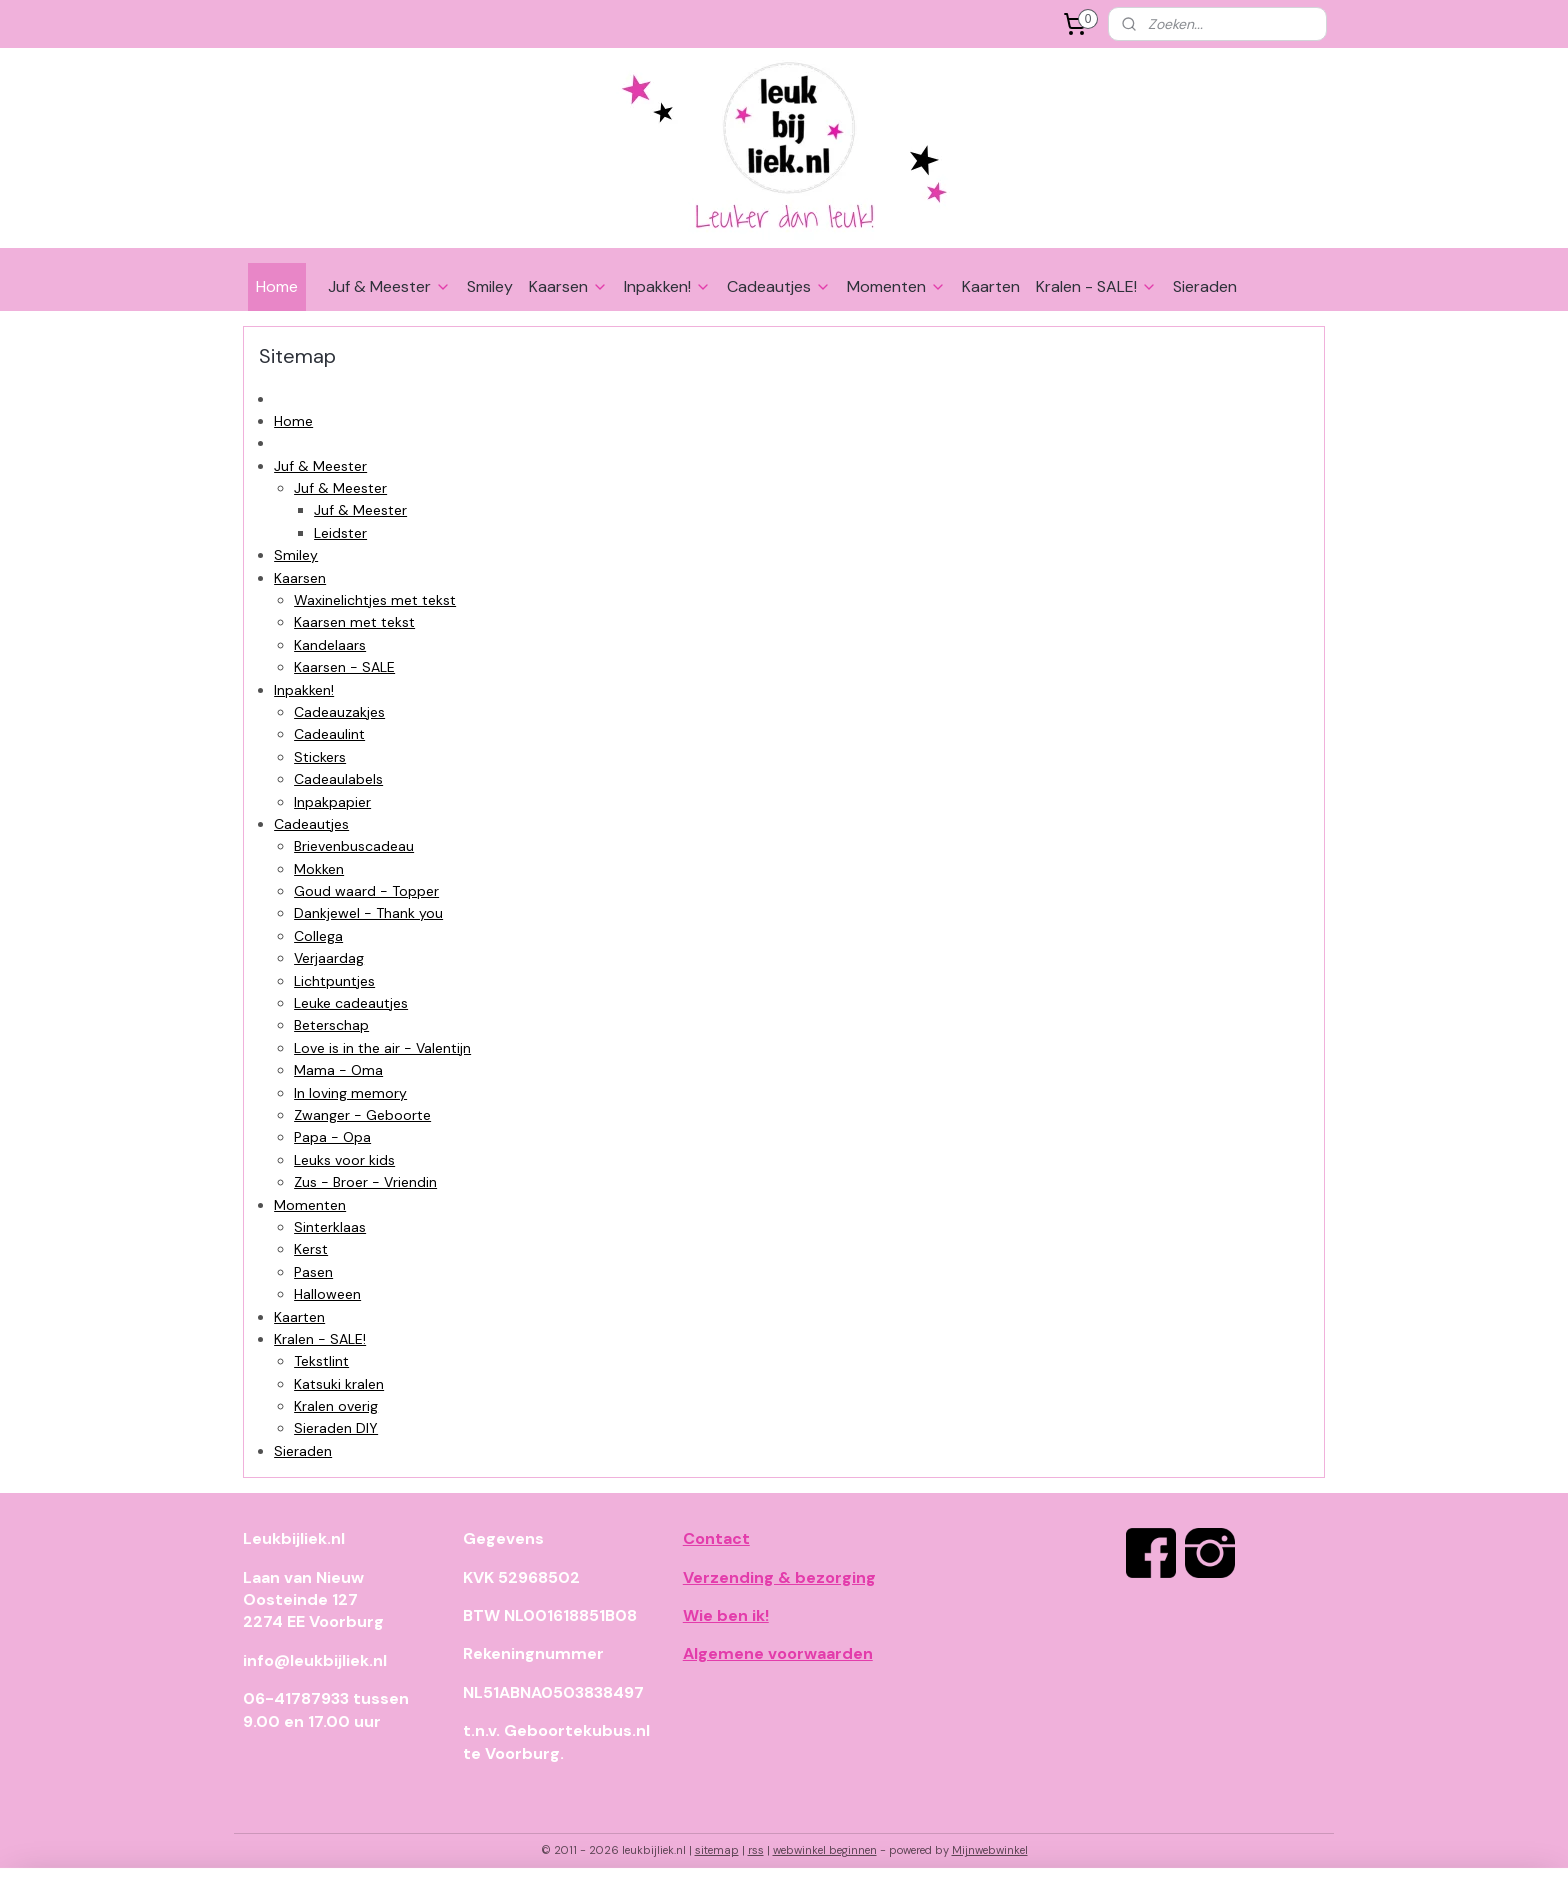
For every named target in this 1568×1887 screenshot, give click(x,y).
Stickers (320, 757)
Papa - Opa (332, 1137)
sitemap (717, 1850)
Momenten (896, 286)
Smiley (490, 286)
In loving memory (350, 1093)
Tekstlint (321, 1361)
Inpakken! (667, 286)
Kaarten (991, 286)
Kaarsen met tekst (354, 622)
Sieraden (1205, 286)
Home (277, 286)
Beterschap (331, 1025)
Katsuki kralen (339, 1384)
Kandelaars (330, 645)
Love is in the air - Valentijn (382, 1048)
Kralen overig (336, 1406)
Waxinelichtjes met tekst (375, 600)
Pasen (313, 1272)
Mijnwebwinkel (990, 1850)
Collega (318, 936)
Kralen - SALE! (1096, 286)
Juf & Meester (389, 286)
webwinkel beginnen (825, 1850)
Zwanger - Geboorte (362, 1115)
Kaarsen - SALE (344, 667)
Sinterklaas (330, 1227)
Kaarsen (568, 286)
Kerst (311, 1249)
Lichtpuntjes (334, 981)
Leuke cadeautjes (351, 1003)
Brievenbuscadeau (354, 846)
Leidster (340, 533)
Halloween (327, 1294)
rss (756, 1850)
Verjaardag (329, 958)
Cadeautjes (779, 286)
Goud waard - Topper (366, 891)
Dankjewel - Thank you (368, 913)
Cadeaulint (329, 734)
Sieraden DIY (336, 1428)
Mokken (319, 869)
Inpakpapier (332, 802)
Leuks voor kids (344, 1160)
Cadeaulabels (338, 779)
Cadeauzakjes (339, 712)
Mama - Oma (338, 1070)
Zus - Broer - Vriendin (365, 1182)
